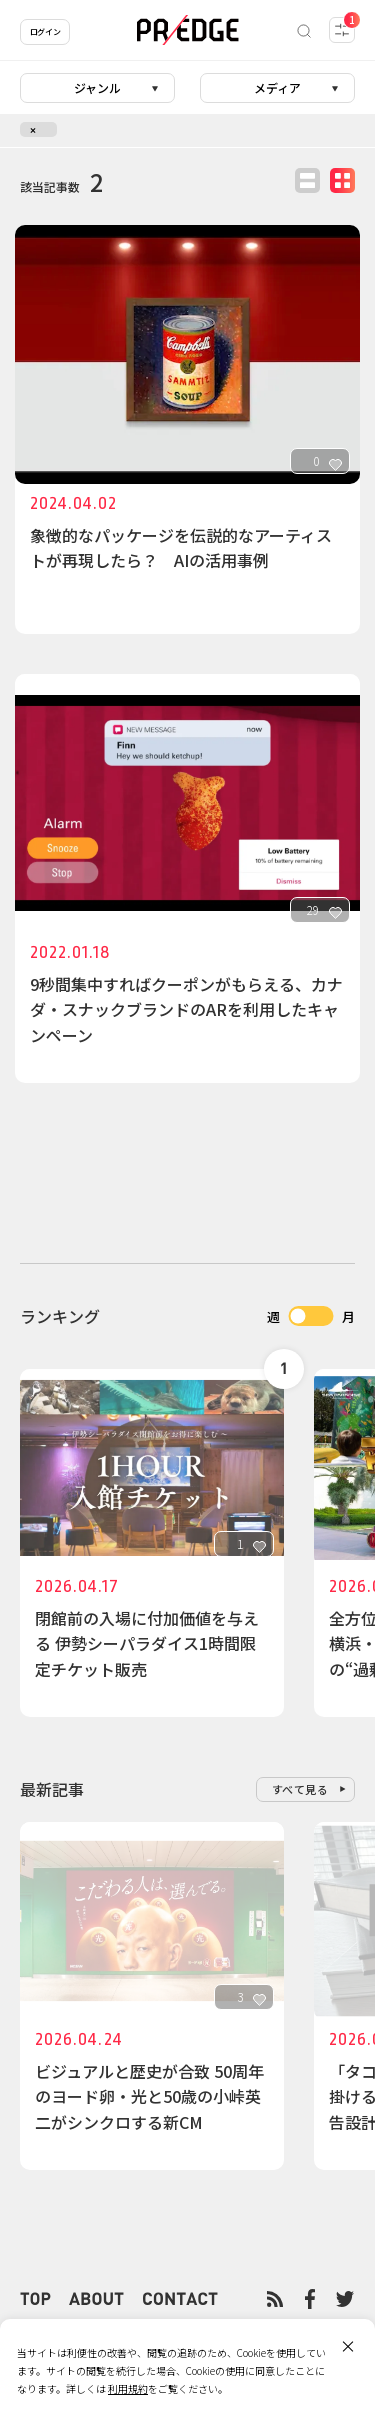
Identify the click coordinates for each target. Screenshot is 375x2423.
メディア (277, 87)
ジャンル (97, 87)
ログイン (45, 31)
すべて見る (300, 1789)
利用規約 (128, 2388)
